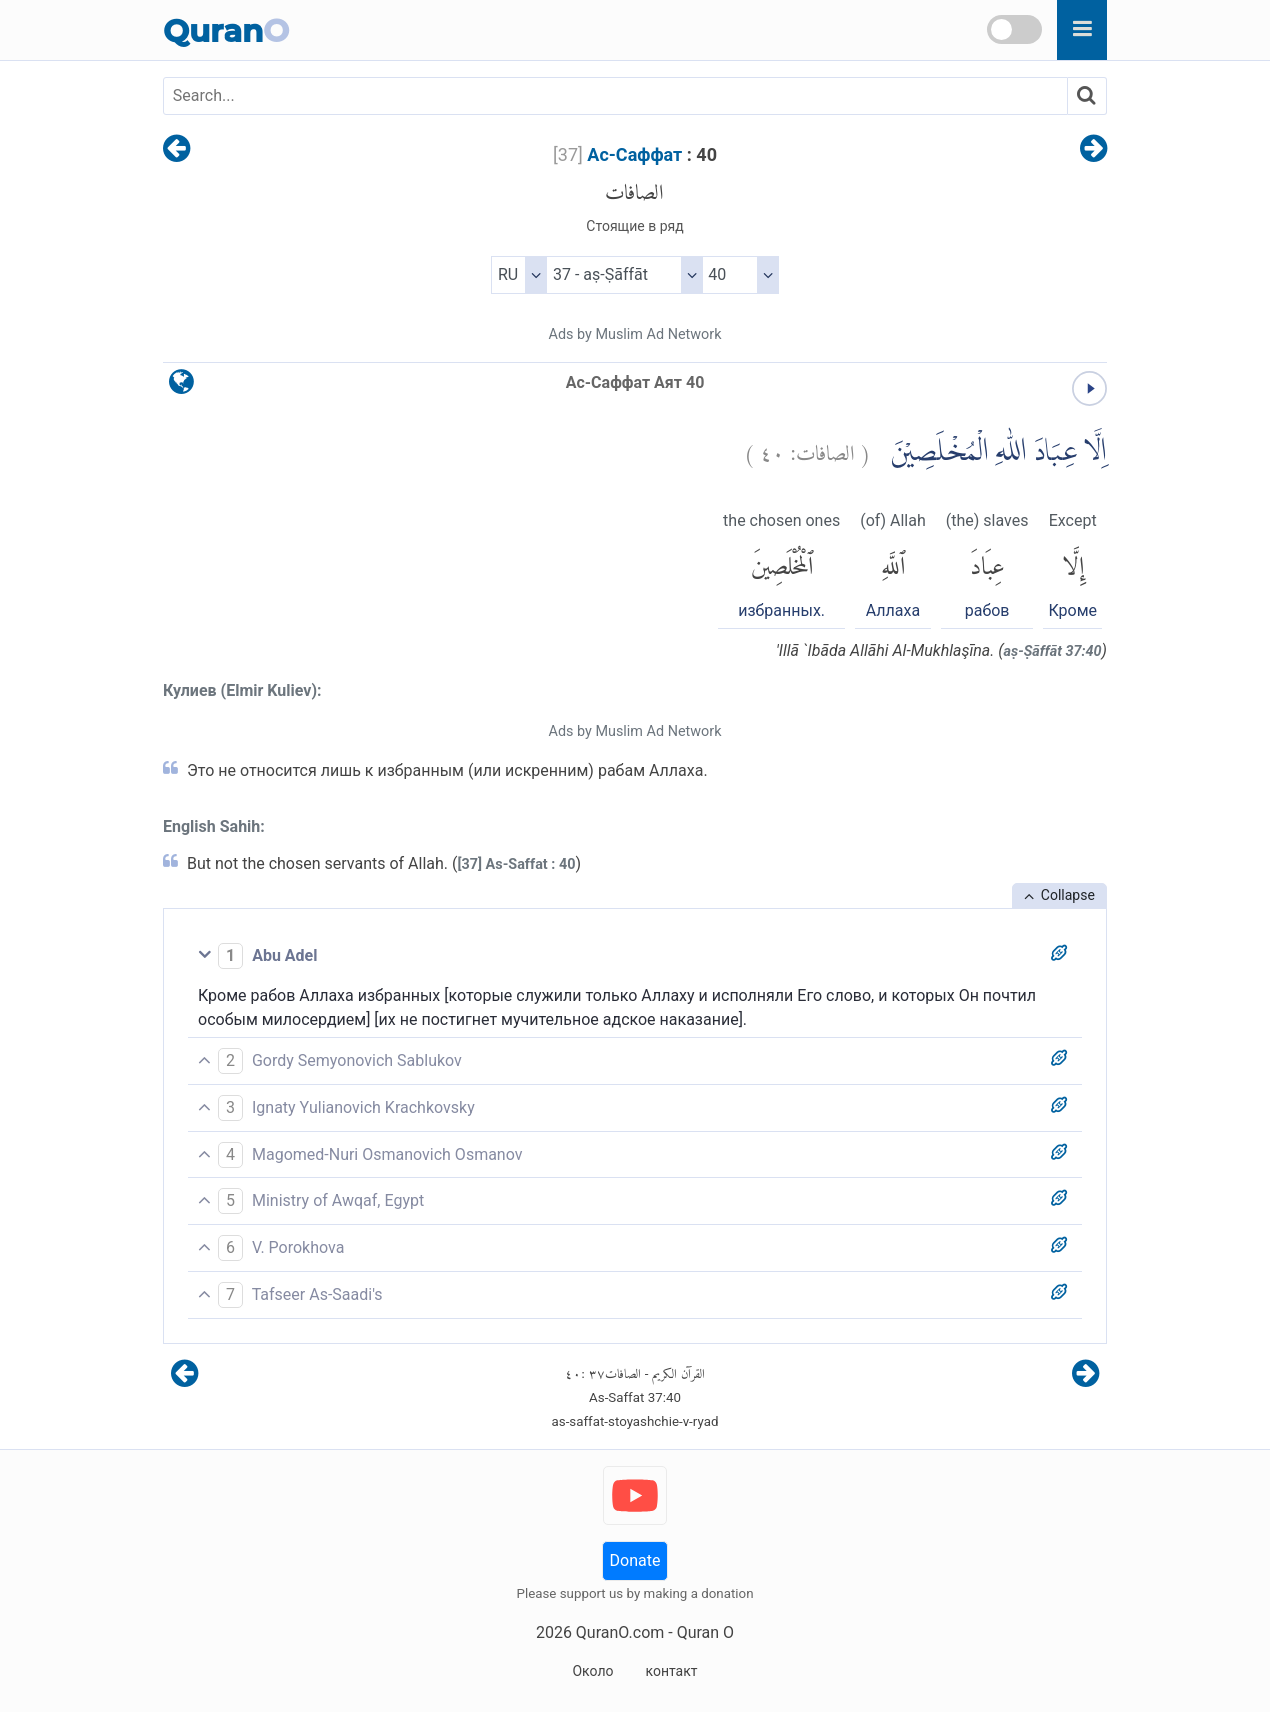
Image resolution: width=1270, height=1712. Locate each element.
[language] (181, 386)
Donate (635, 1560)
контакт (671, 1671)
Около (592, 1671)
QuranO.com (620, 1632)
